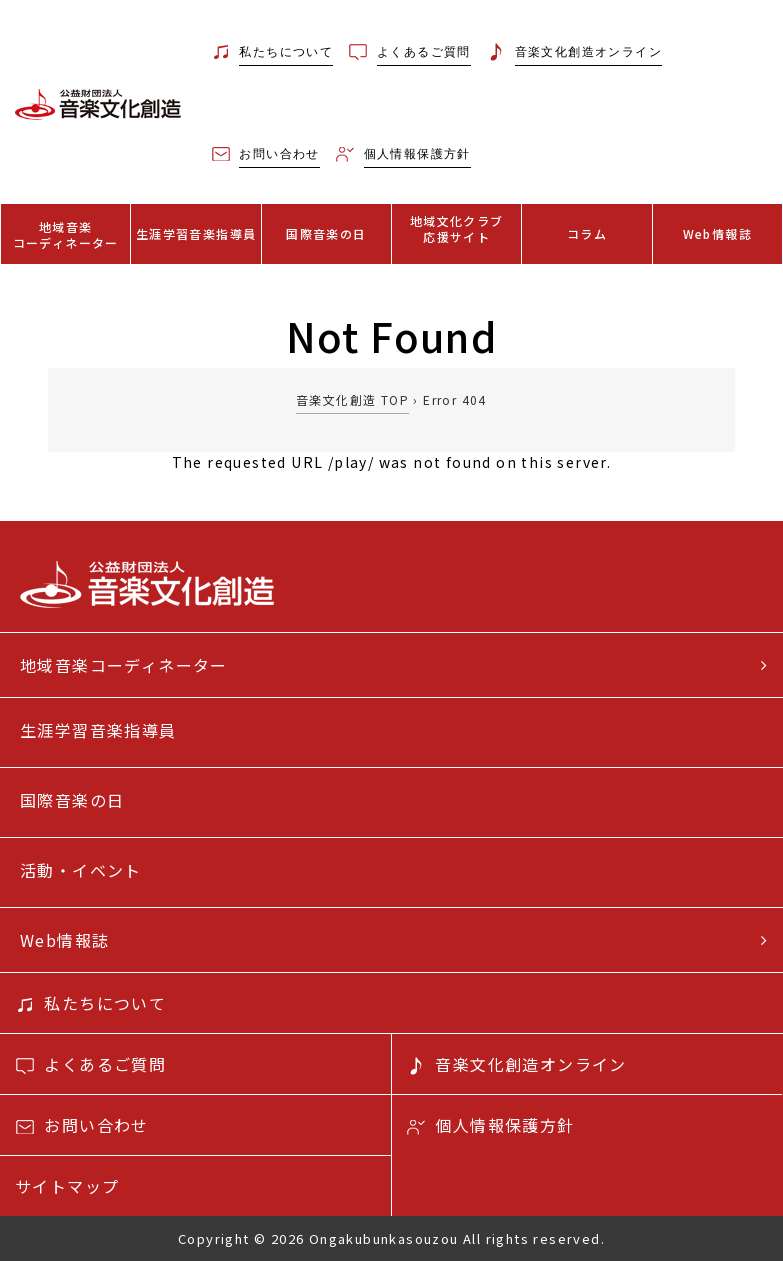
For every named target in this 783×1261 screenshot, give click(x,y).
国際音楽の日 (326, 233)
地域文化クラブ (456, 228)
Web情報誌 (717, 233)
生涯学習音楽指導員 (196, 233)
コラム (587, 233)
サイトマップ (67, 1186)
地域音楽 (65, 234)
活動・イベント (81, 870)
